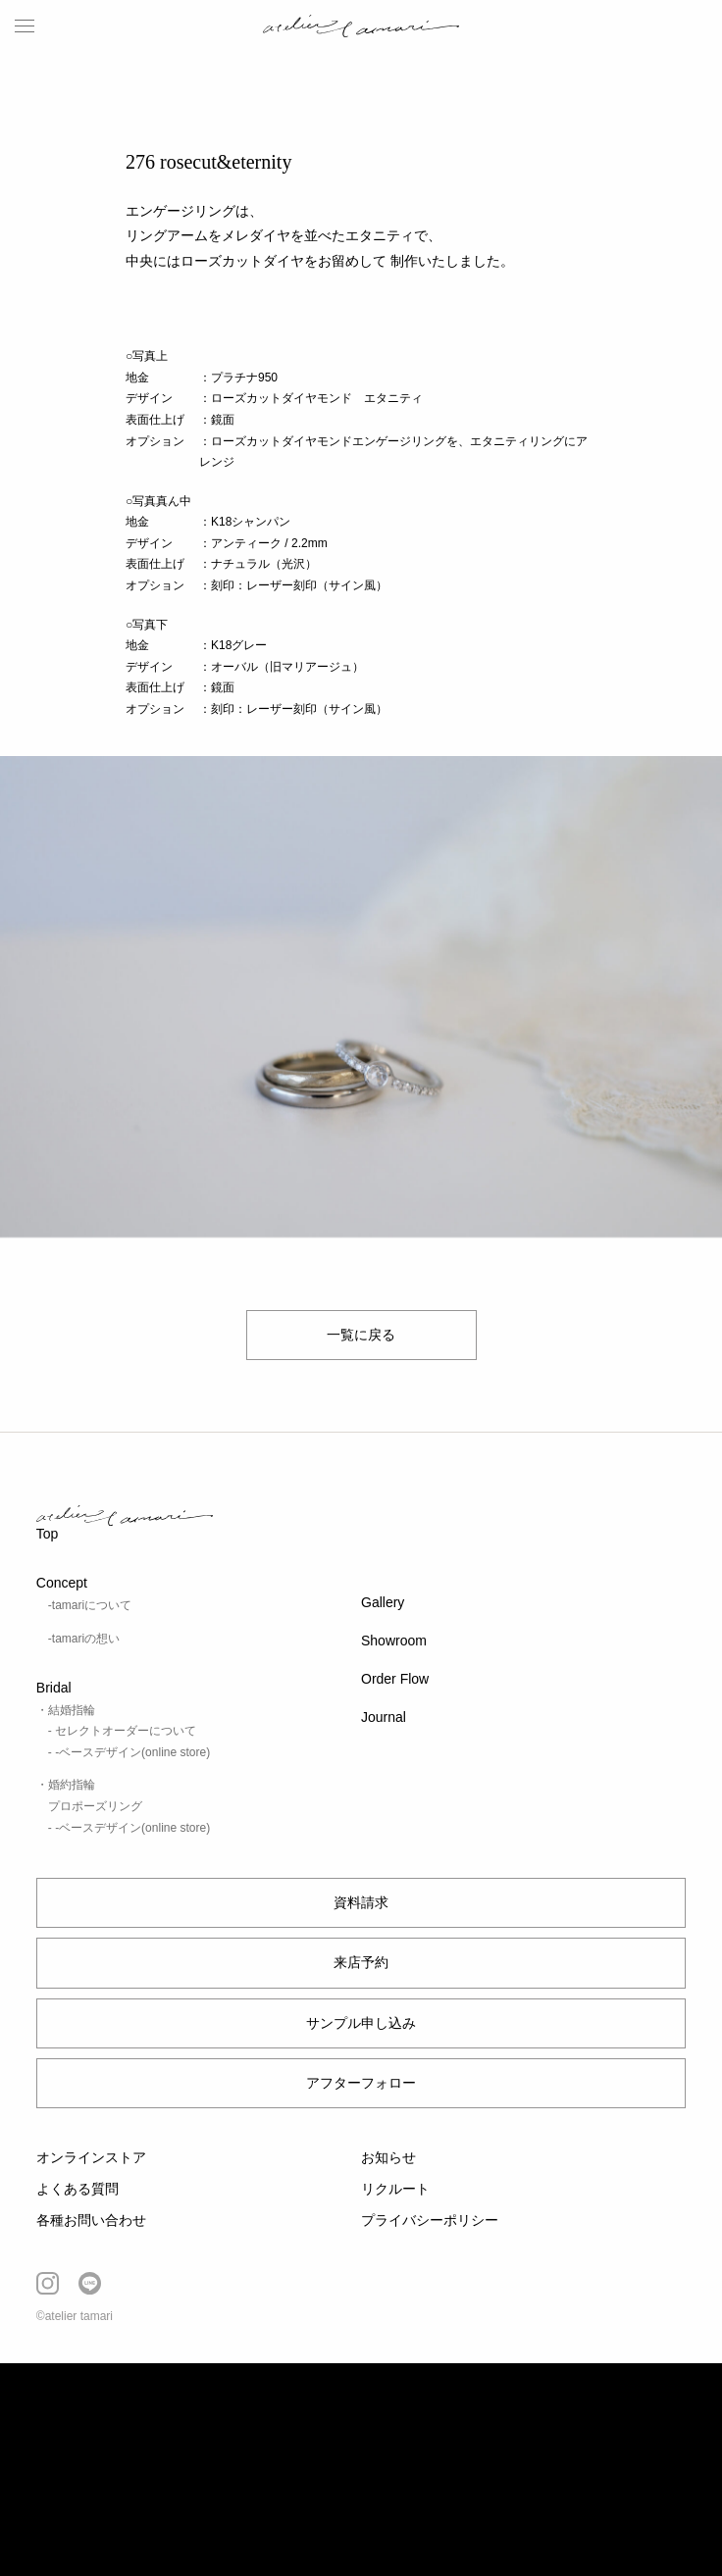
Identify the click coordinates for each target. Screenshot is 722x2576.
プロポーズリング (95, 1806)
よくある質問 (77, 2189)
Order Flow (395, 1679)
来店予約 (361, 1962)
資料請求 (361, 1902)
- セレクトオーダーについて (122, 1731)
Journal (383, 1717)
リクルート (395, 2189)
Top (47, 1533)
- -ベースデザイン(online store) (129, 1752)
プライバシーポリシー (429, 2220)
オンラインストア (91, 2157)
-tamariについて (89, 1605)
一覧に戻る (361, 1334)
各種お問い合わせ (91, 2220)
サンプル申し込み (361, 2023)
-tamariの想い (84, 1638)
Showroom (394, 1640)
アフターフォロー (361, 2083)
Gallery (382, 1602)
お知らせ (388, 2157)
